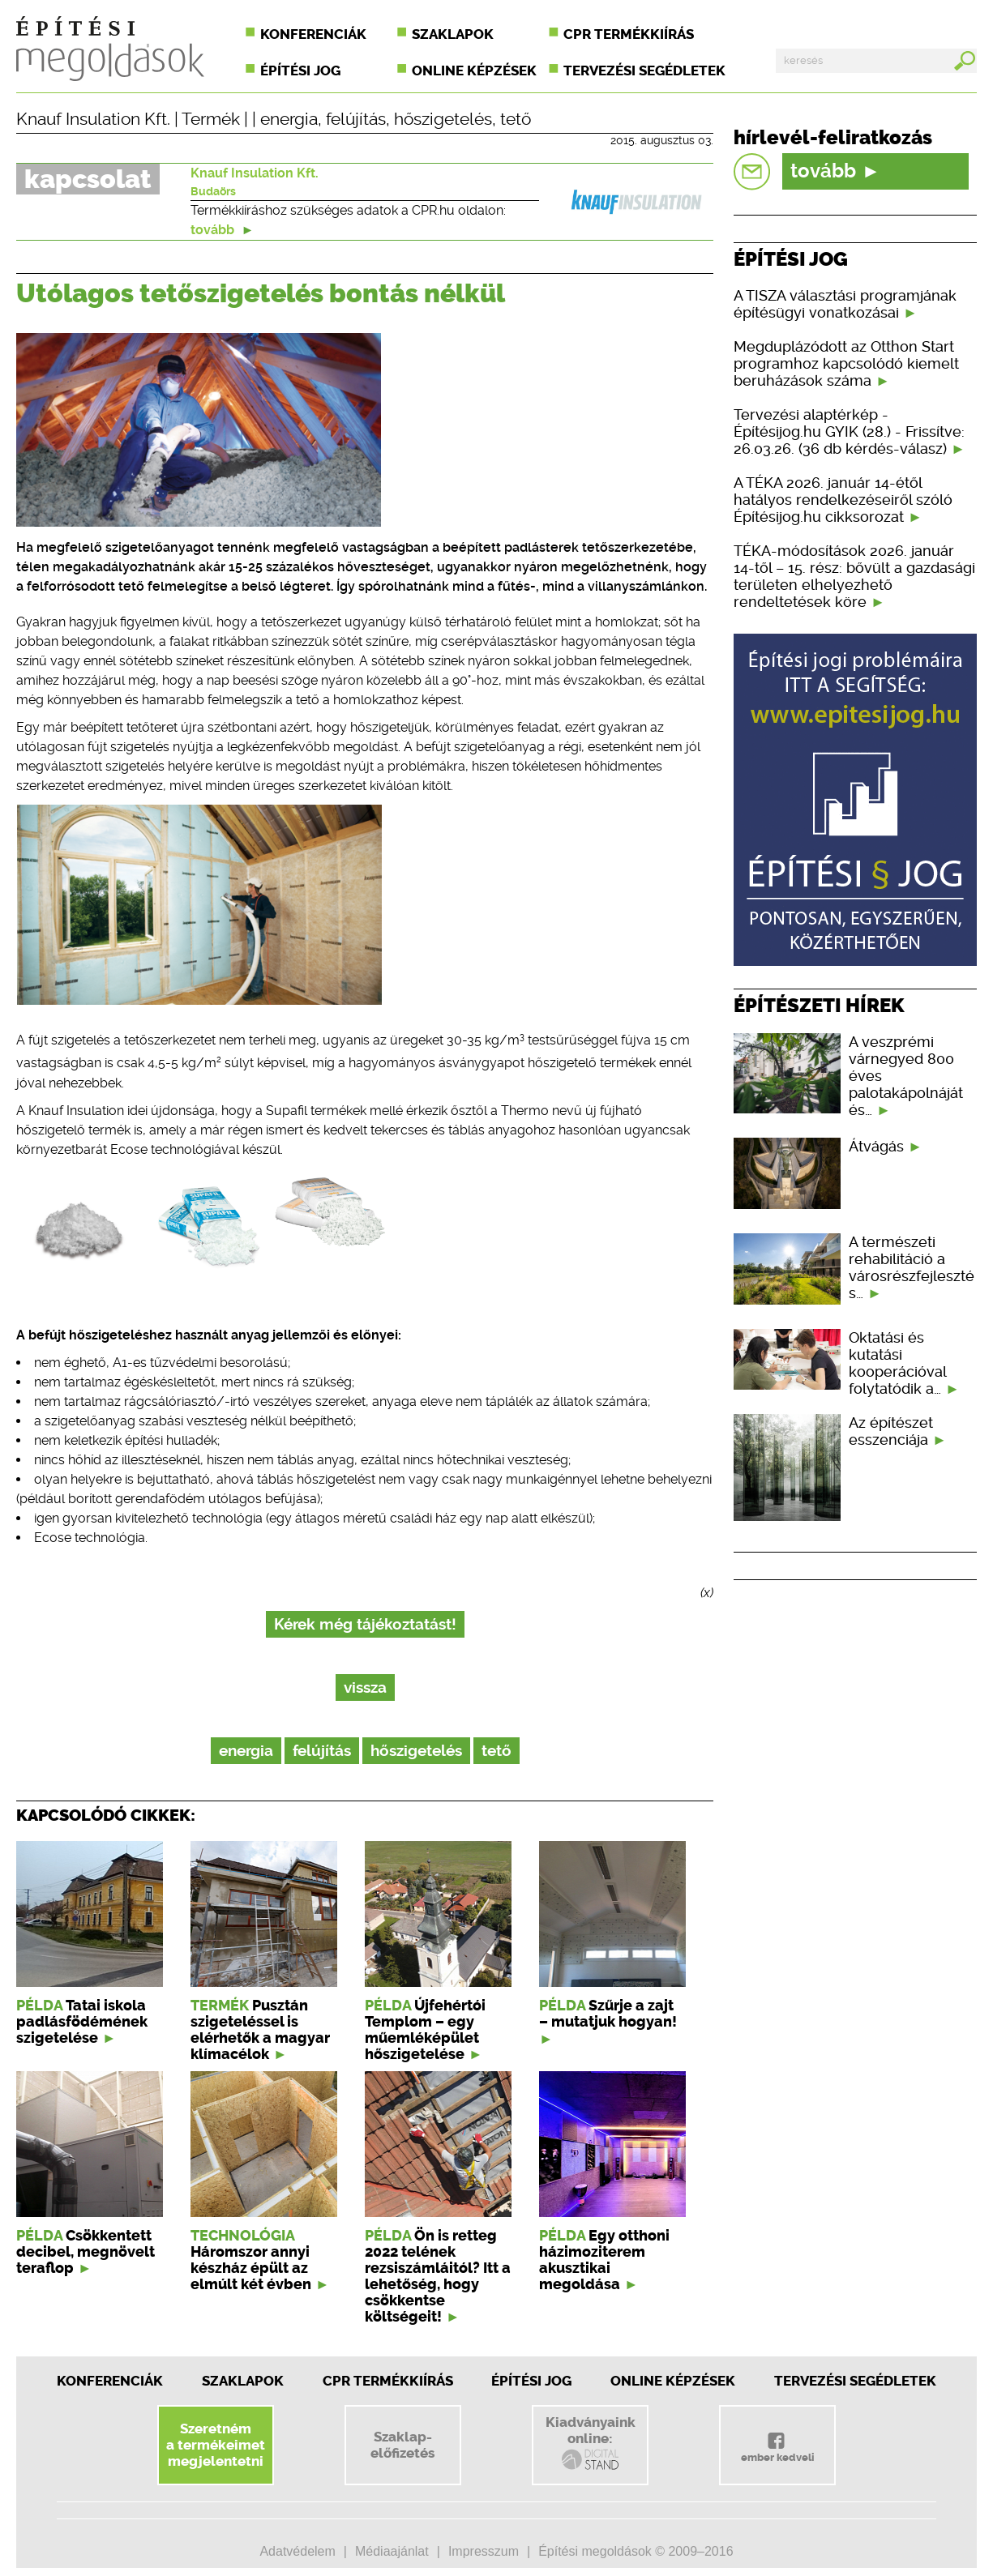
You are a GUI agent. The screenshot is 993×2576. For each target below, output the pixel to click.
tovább (222, 229)
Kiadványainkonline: (591, 2443)
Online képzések (474, 70)
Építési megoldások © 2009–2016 (635, 2551)
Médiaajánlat (392, 2551)
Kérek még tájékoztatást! (365, 1624)
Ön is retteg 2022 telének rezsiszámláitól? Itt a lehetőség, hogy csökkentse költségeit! (438, 2276)
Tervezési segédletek (644, 70)
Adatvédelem (297, 2551)
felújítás (356, 119)
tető (515, 119)
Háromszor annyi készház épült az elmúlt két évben (250, 2268)
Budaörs (213, 191)
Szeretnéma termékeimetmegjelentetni (215, 2444)
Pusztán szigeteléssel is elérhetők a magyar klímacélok (260, 2029)
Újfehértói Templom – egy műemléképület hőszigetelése (425, 2029)
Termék (211, 119)
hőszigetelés (443, 119)
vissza (365, 1687)
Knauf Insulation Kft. (93, 119)
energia (289, 119)
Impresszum (483, 2551)
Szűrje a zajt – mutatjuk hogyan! (608, 2013)
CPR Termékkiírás (388, 2381)
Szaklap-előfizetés (402, 2445)
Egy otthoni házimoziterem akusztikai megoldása (604, 2260)
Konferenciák (313, 34)
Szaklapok (453, 34)
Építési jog (300, 70)
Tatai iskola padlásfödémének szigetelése (82, 2021)
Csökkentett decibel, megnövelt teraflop (85, 2252)
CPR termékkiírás (628, 34)
